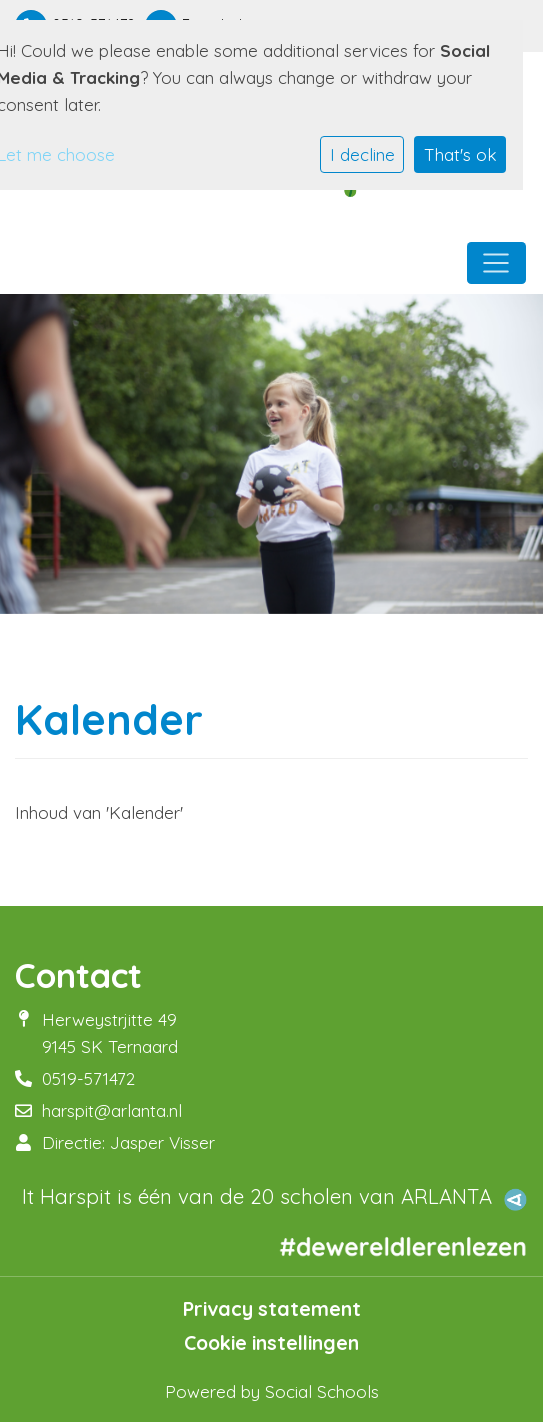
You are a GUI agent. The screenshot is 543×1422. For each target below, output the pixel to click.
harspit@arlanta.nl (112, 1110)
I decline (362, 154)
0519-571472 (88, 1078)
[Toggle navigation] (496, 263)
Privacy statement (272, 1309)
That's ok (460, 154)
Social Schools (322, 1391)
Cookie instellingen (271, 1343)
